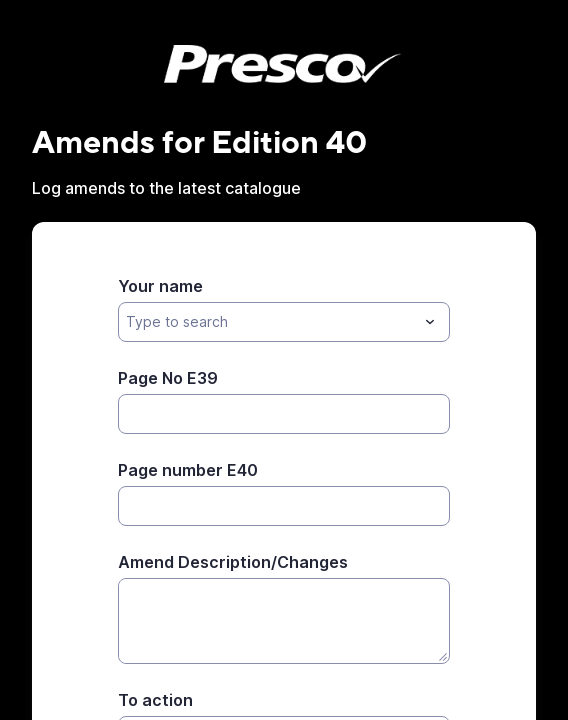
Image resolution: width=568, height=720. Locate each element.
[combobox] (284, 322)
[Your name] (267, 322)
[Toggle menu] (430, 322)
